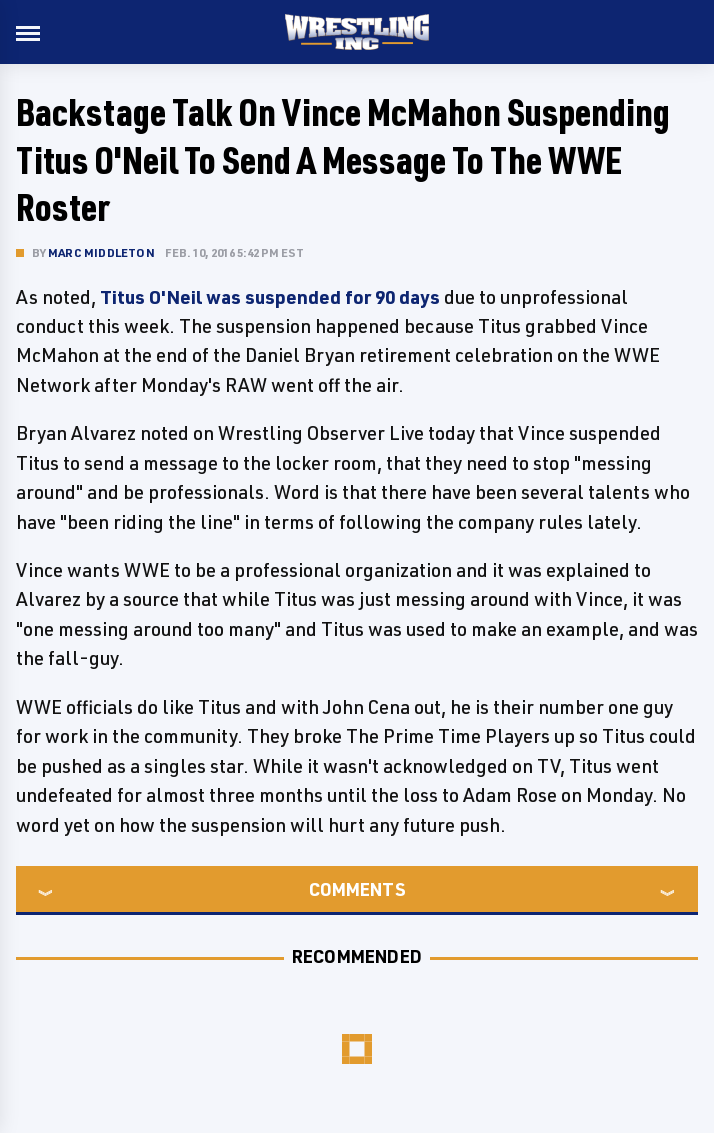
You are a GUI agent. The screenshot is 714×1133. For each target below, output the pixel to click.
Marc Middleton (101, 252)
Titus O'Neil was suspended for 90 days (270, 297)
